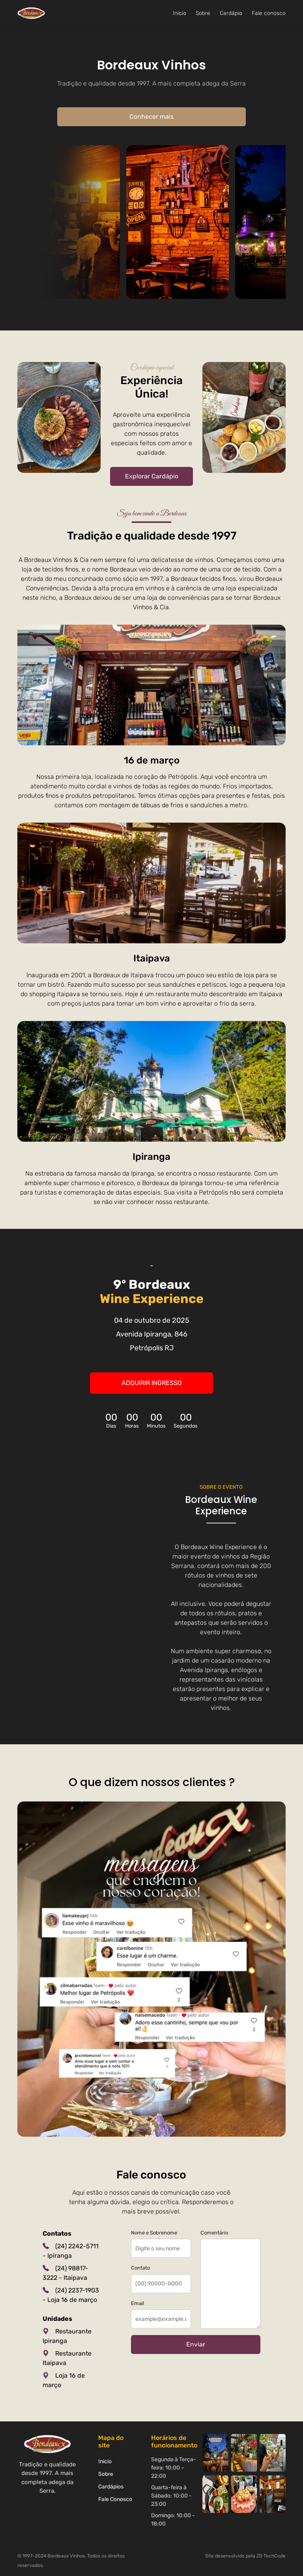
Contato (140, 2268)
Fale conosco (269, 13)
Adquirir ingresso (152, 1383)
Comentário (214, 2233)
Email (137, 2303)
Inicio (179, 13)
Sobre (203, 13)
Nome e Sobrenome (154, 2233)
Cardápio (231, 13)
